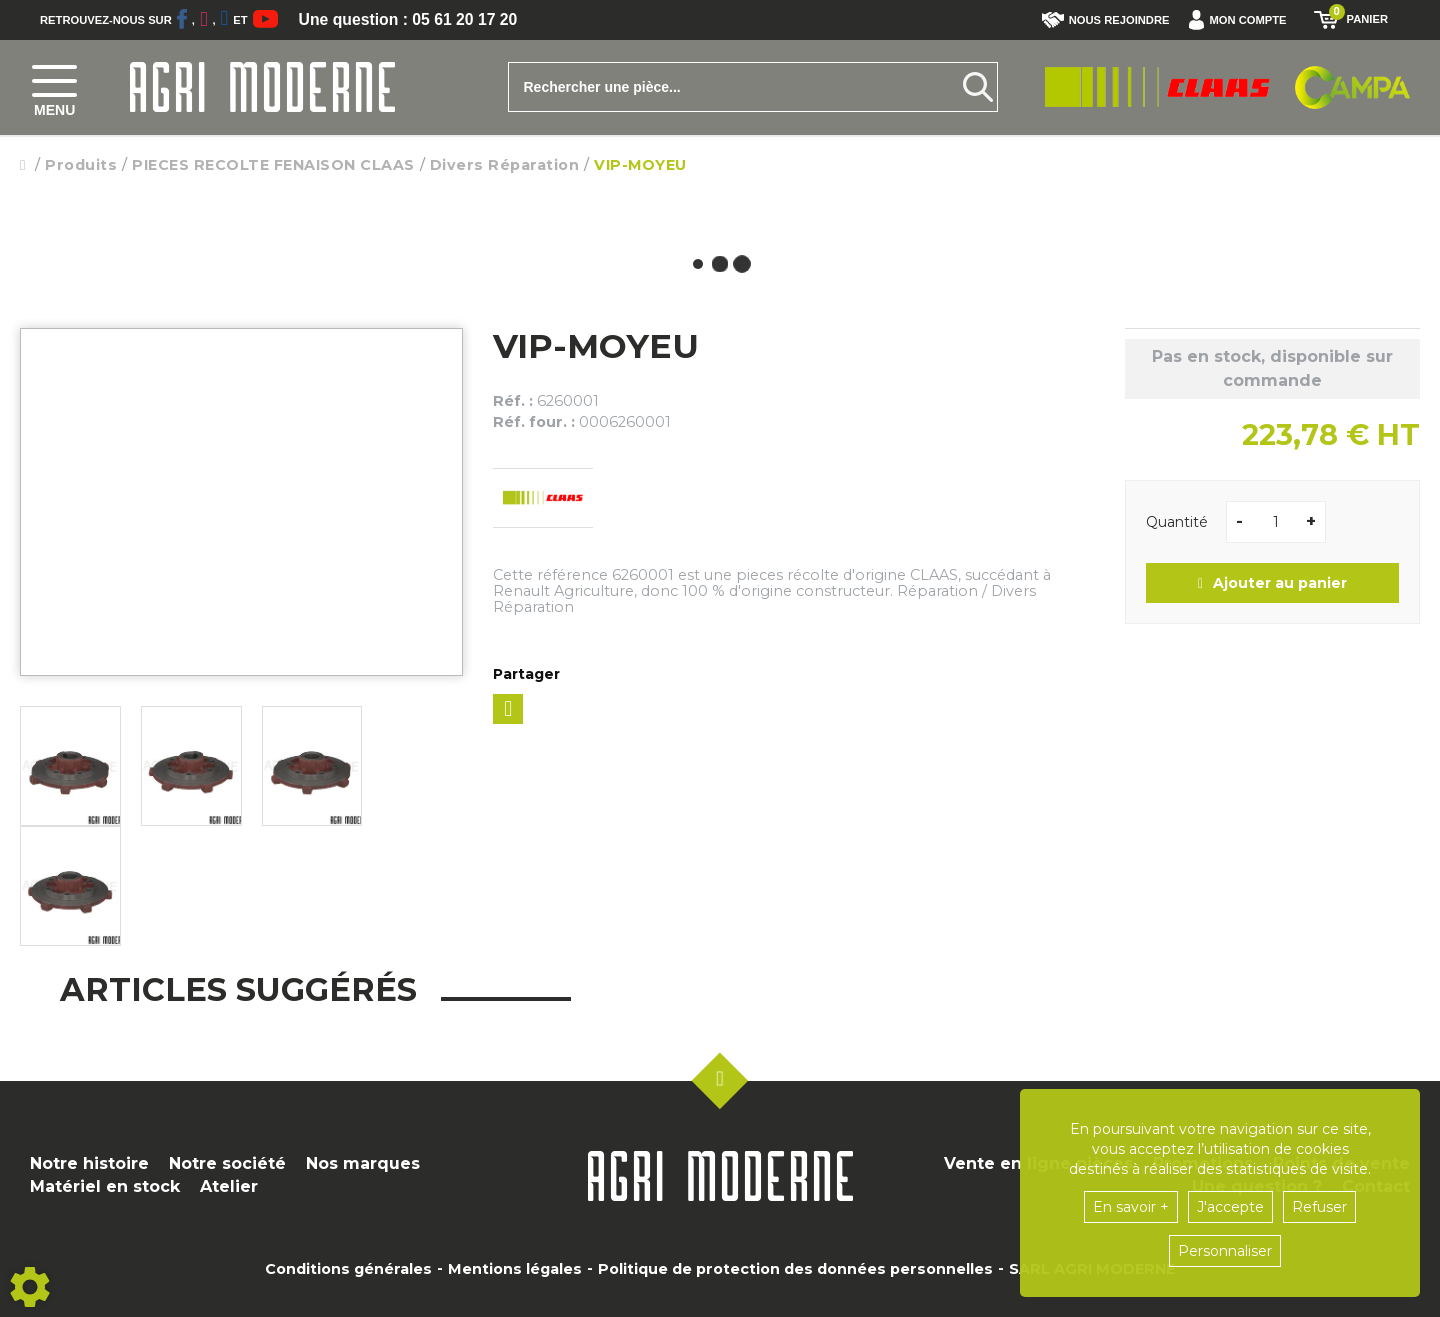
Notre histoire (89, 1163)
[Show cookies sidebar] (30, 1287)
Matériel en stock (105, 1186)
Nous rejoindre (1106, 20)
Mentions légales (515, 1269)
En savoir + (1131, 1207)
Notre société (227, 1163)
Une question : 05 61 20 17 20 (410, 20)
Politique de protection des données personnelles (795, 1269)
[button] (1242, 20)
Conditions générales (348, 1269)
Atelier (229, 1186)
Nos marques (363, 1163)
